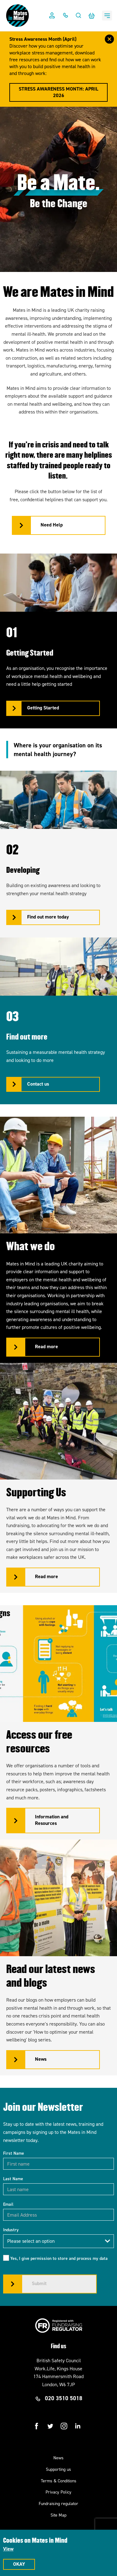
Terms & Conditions (58, 2481)
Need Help (52, 524)
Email (8, 2204)
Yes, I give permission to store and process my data (59, 2258)
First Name (13, 2153)
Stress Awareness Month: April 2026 (58, 92)
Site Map (58, 2515)
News (58, 2458)
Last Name (13, 2179)
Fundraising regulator (58, 2504)
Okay (19, 2564)
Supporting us (58, 2469)
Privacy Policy (58, 2492)
